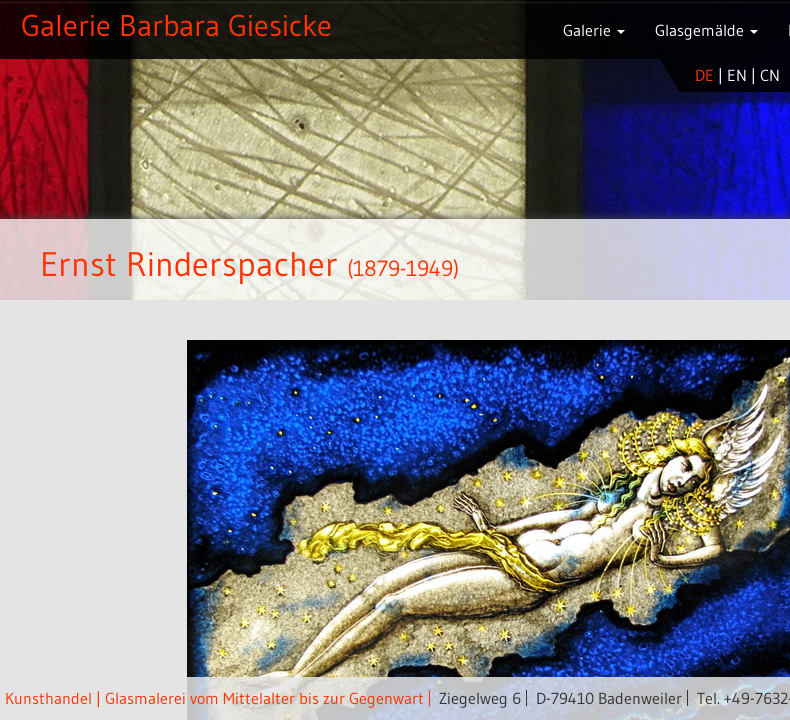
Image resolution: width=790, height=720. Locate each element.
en (737, 75)
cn (770, 75)
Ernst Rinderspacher (189, 264)
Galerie (594, 30)
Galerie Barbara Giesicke (176, 25)
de (704, 75)
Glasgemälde (706, 30)
